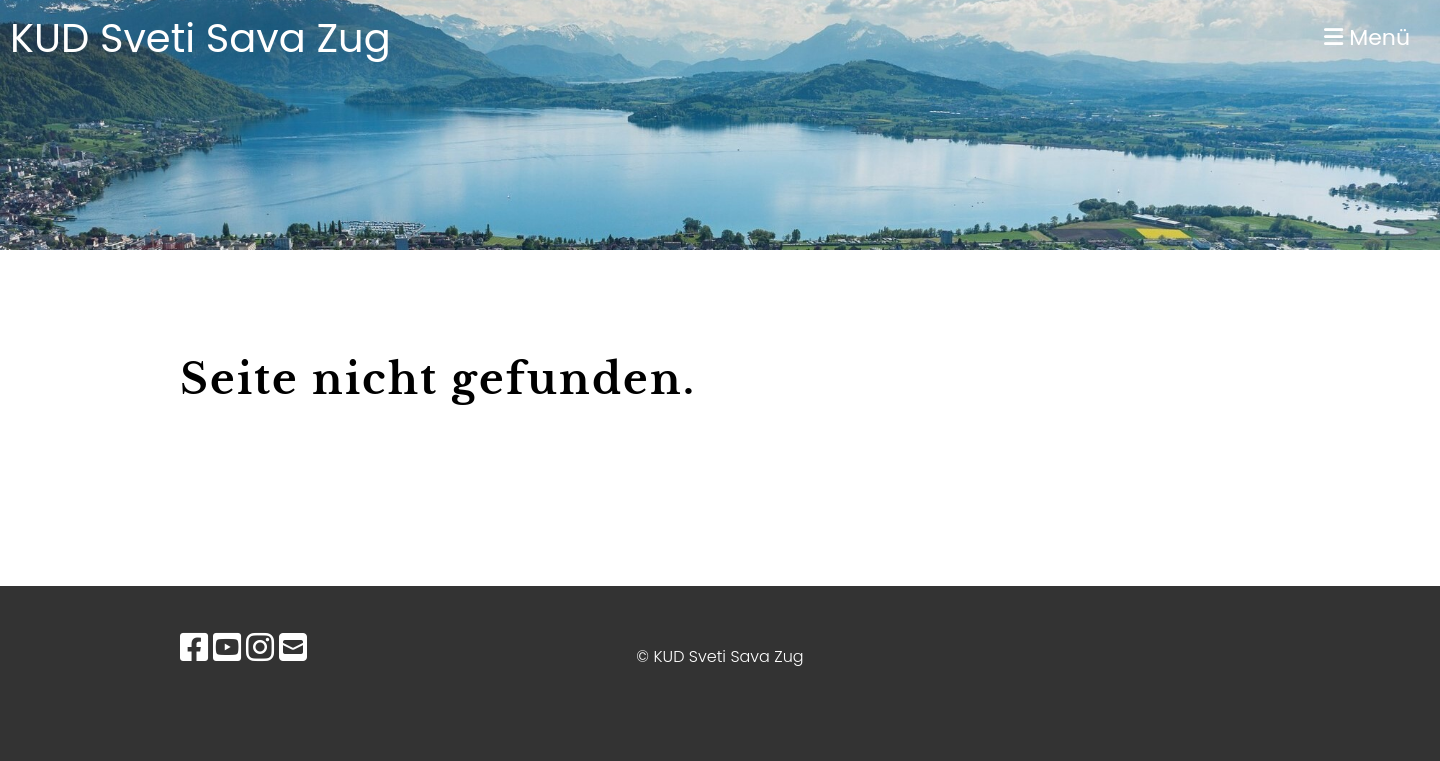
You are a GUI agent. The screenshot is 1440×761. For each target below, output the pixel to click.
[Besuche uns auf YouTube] (227, 647)
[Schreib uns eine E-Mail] (293, 647)
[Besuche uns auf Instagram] (260, 647)
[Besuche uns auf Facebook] (194, 647)
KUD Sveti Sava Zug (200, 38)
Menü (1367, 38)
